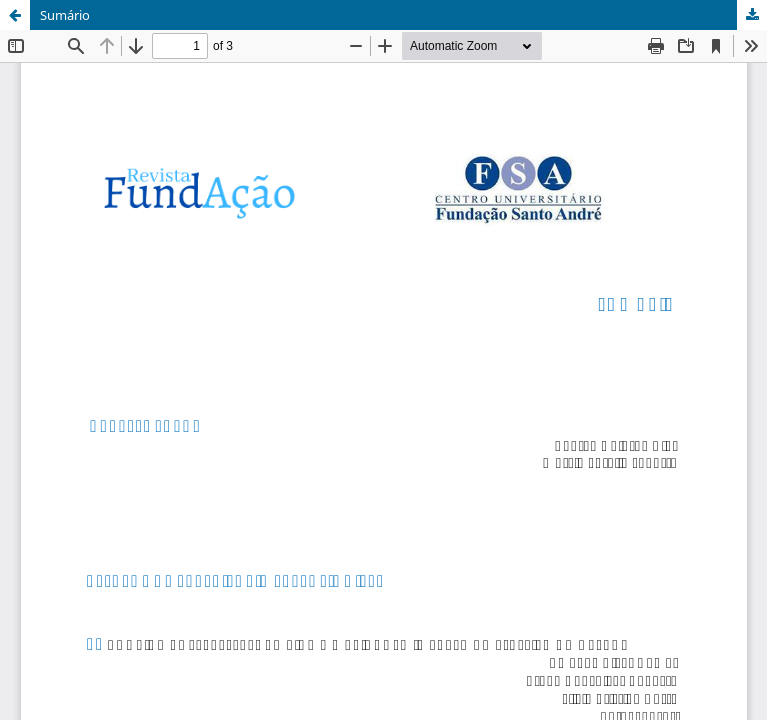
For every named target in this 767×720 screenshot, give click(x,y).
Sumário (65, 15)
